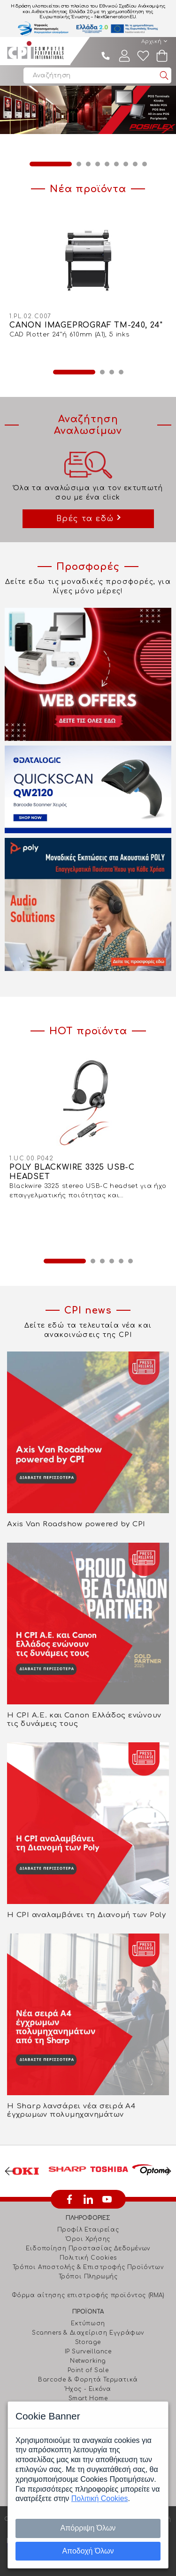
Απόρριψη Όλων (88, 2528)
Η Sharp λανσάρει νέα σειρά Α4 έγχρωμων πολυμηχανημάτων (71, 2110)
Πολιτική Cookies (88, 2258)
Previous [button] (9, 2171)
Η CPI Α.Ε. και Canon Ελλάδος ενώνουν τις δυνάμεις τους (84, 1719)
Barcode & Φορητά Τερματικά (88, 2379)
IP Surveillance (88, 2351)
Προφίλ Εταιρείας (88, 2229)
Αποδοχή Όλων (88, 2551)
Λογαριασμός (124, 56)
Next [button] (166, 2171)
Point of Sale (88, 2370)
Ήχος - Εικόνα (88, 2389)
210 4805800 (106, 56)
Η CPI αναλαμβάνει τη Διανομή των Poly (86, 1915)
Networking (88, 2361)
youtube (107, 2199)
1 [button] (51, 164)
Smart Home (88, 2398)
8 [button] (135, 164)
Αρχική (151, 41)
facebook (69, 2199)
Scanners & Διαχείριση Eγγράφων (88, 2333)
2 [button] (79, 164)
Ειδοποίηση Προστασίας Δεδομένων (88, 2248)
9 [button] (144, 164)
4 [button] (97, 164)
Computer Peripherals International (35, 51)
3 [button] (88, 164)
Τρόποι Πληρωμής (88, 2276)
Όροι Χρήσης (88, 2239)
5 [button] (107, 164)
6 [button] (116, 164)
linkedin (88, 2199)
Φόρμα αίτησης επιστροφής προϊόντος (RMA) (88, 2295)
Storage (88, 2342)
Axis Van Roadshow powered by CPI (76, 1524)
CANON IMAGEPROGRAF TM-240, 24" (86, 325)
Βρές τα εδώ (85, 519)
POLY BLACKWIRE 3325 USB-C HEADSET (72, 1172)
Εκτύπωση (88, 2323)
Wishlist (143, 56)
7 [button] (125, 164)
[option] (88, 110)
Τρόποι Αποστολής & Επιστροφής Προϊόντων (88, 2267)
